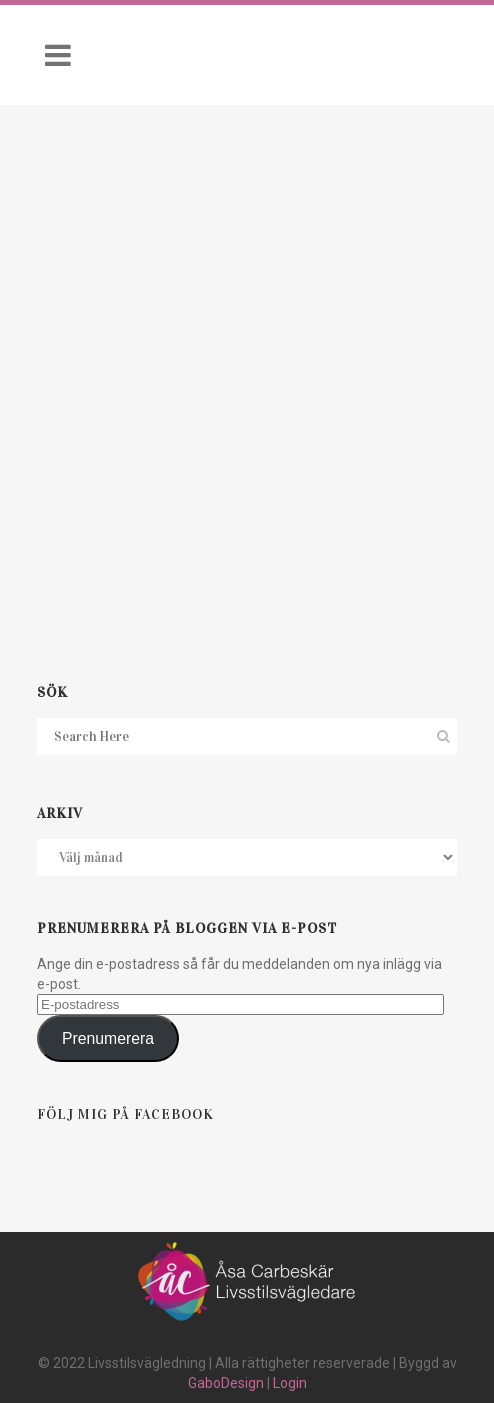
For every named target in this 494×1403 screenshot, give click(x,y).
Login (290, 1383)
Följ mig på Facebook (125, 1114)
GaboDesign (226, 1383)
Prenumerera (108, 1038)
